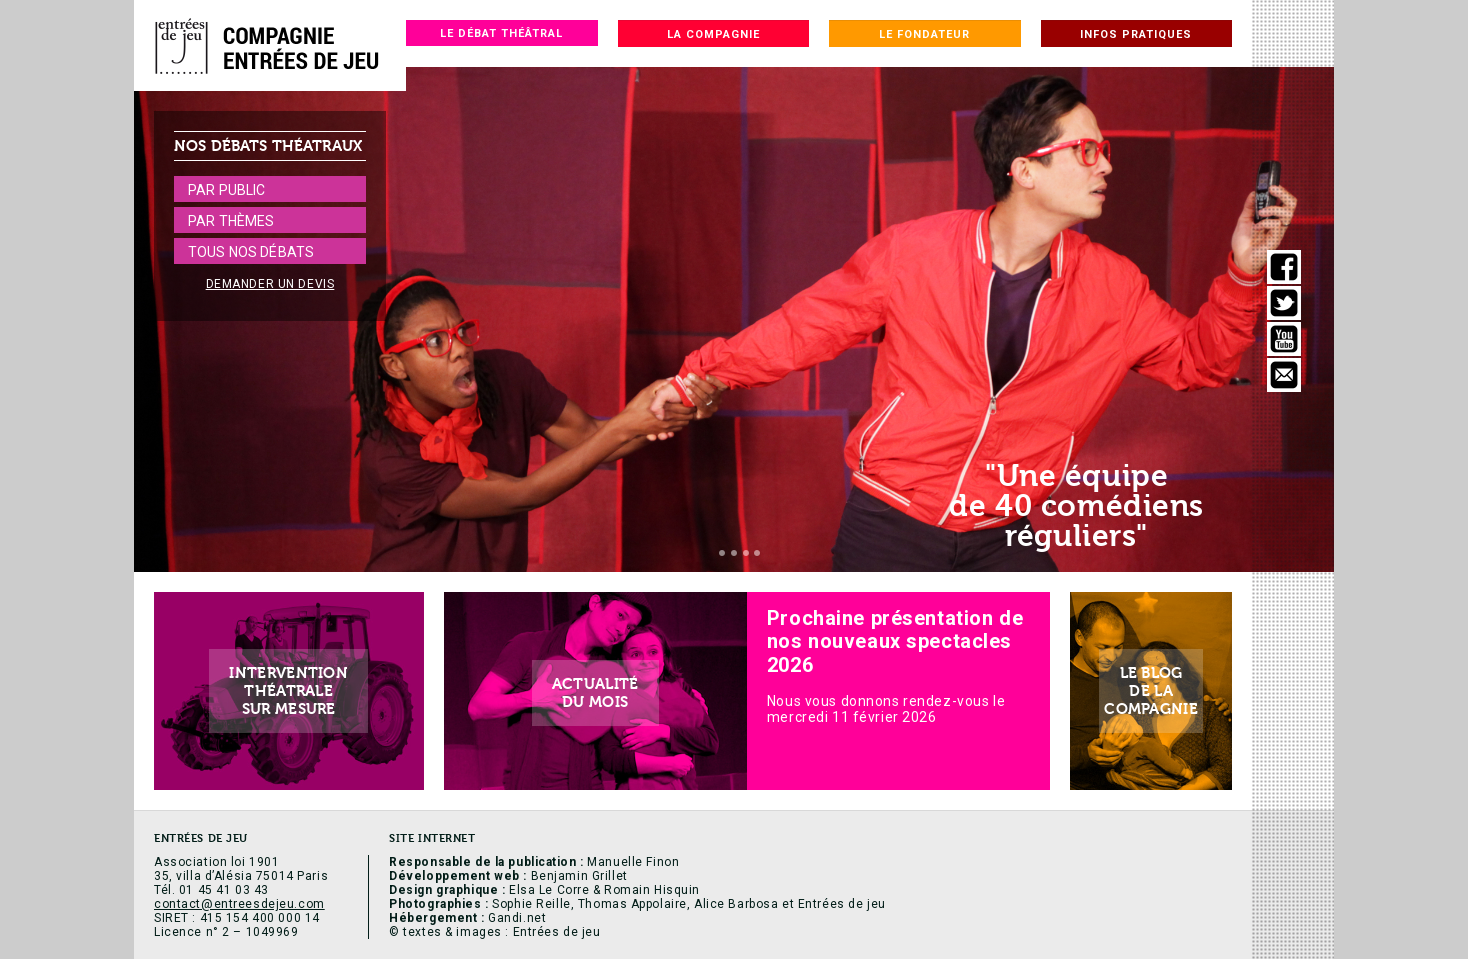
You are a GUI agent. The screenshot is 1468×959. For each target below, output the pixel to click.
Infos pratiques (1136, 34)
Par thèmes (231, 221)
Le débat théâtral (501, 33)
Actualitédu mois (595, 693)
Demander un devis (270, 284)
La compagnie (713, 34)
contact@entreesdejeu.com (239, 904)
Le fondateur (924, 34)
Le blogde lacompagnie (1151, 691)
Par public (226, 190)
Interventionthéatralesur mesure (288, 691)
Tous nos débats (251, 252)
